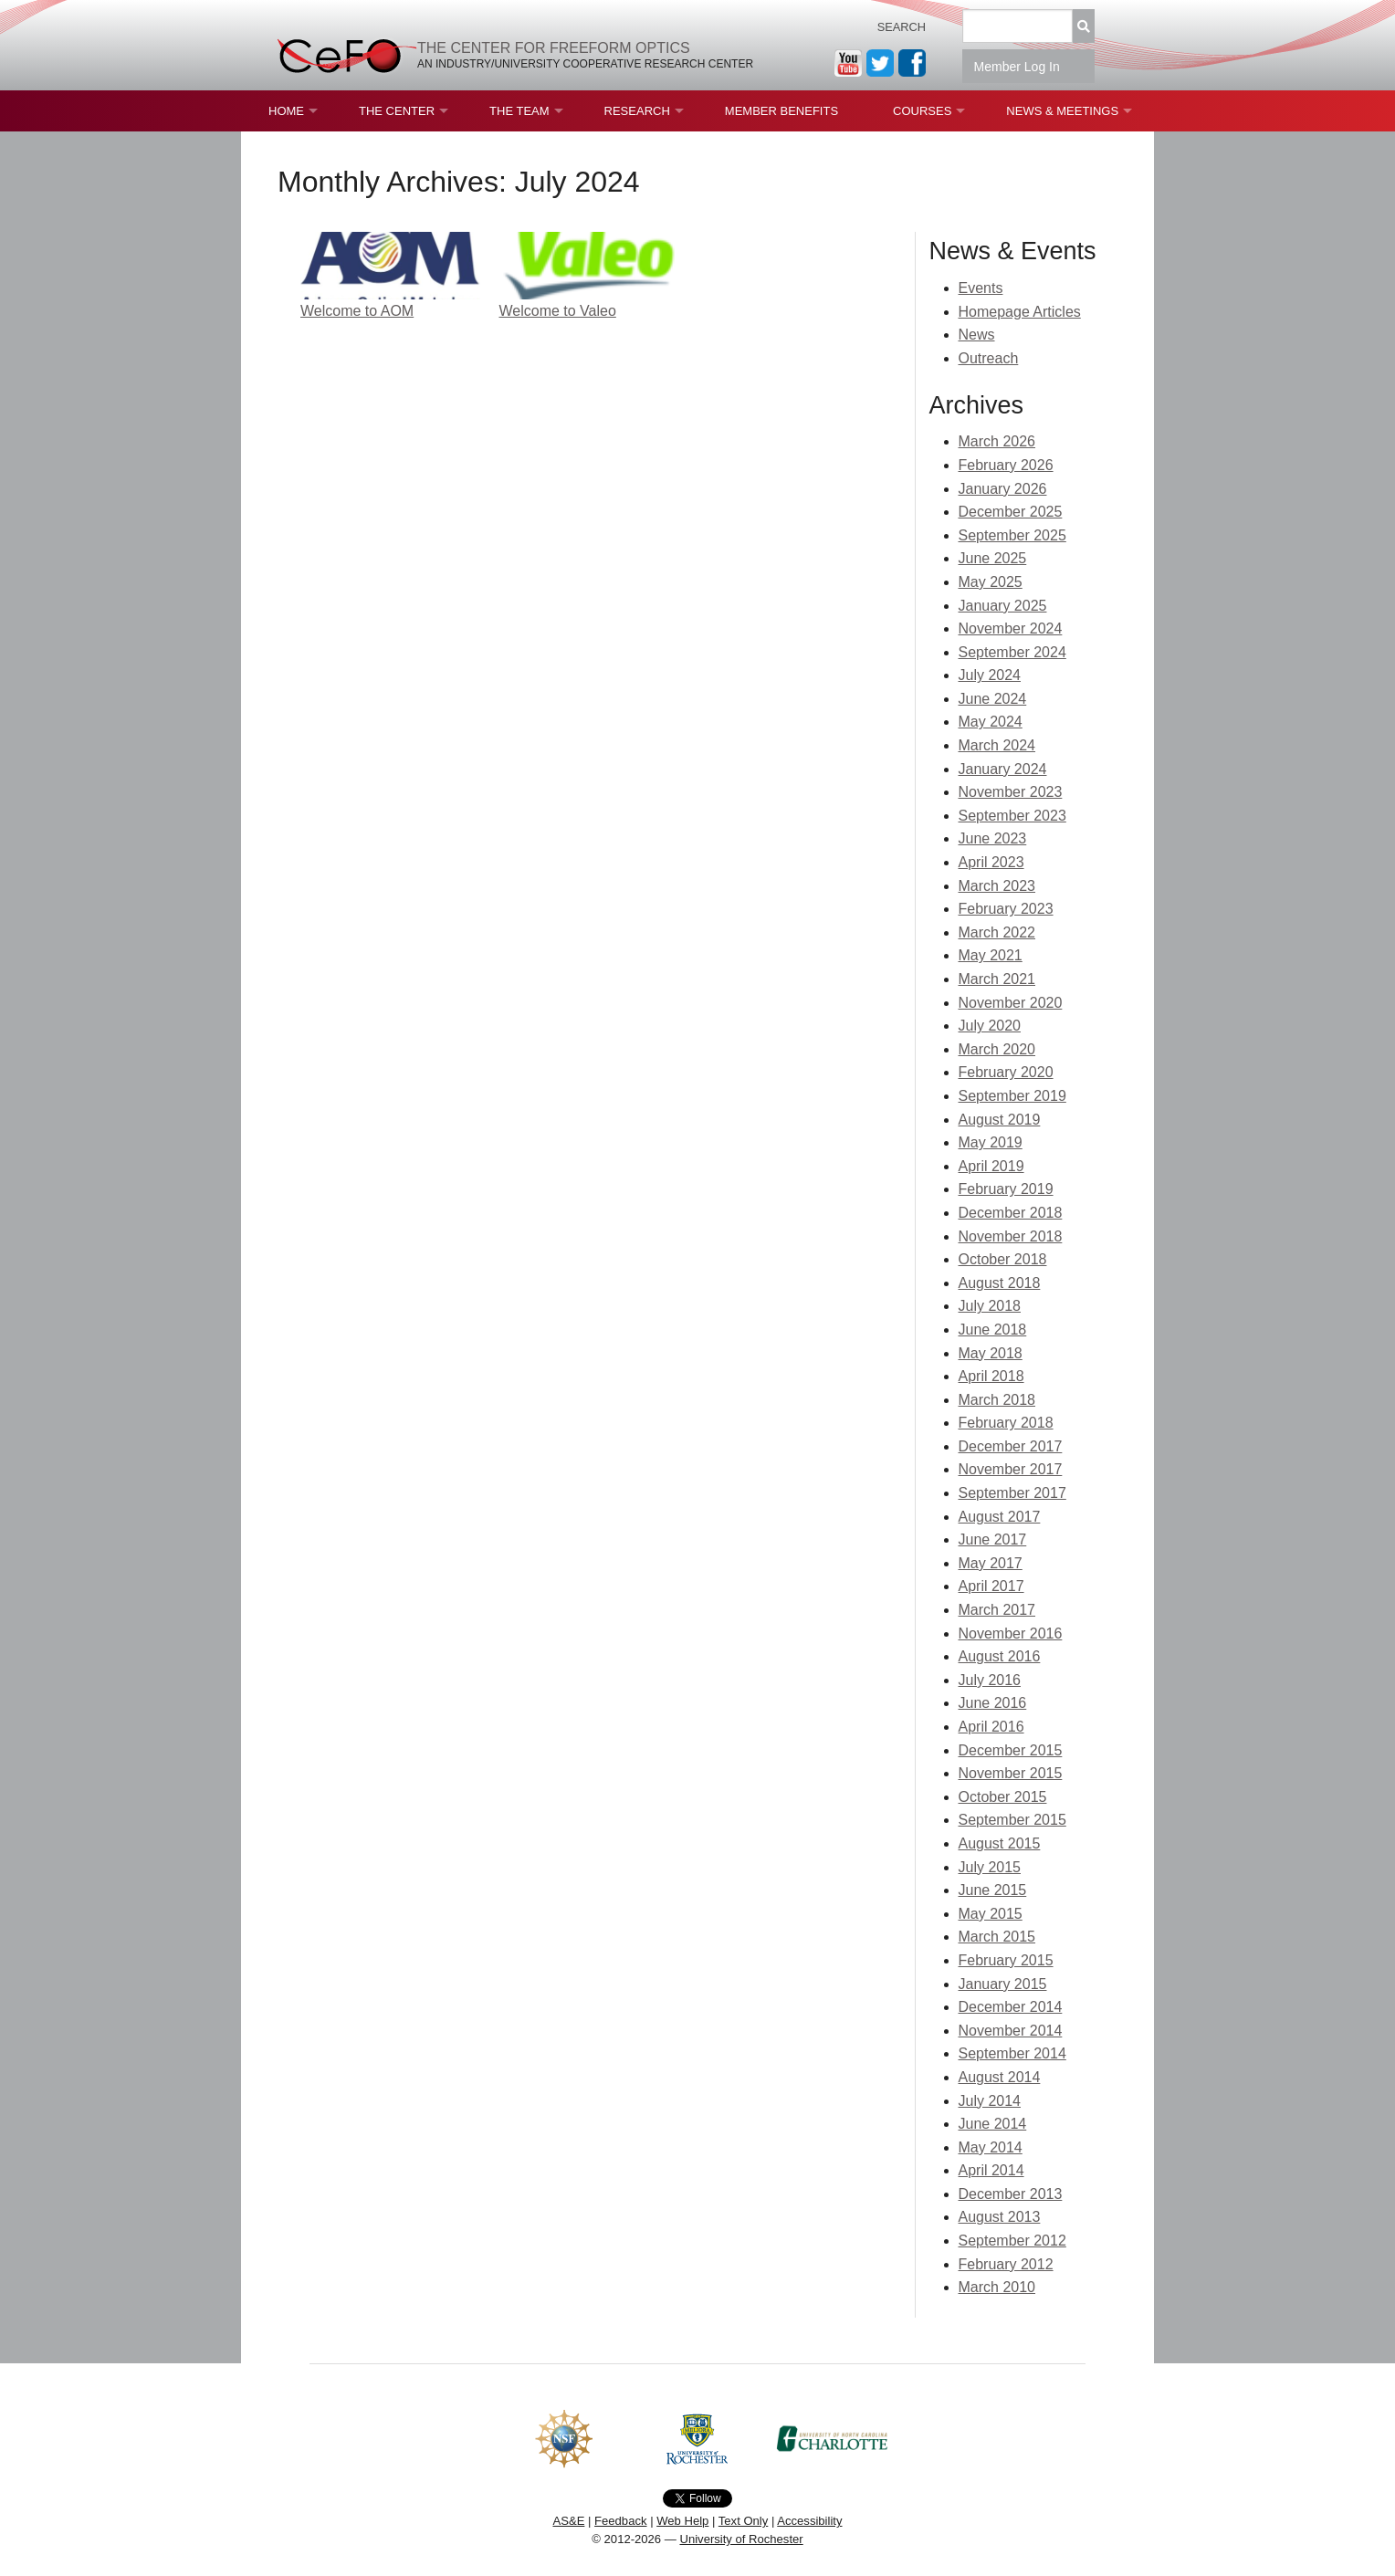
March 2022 (997, 932)
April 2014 (991, 2170)
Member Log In (1029, 66)
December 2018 (1011, 1212)
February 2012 (1006, 2264)
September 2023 (1012, 815)
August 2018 (1000, 1283)
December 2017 (1011, 1446)
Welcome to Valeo (556, 311)
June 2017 (993, 1539)
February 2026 (1006, 465)
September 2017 (1012, 1493)
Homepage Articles (1020, 311)
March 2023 (997, 886)
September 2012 (1012, 2240)
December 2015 (1011, 1750)
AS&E (568, 2521)
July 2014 (990, 2101)
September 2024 (1012, 652)
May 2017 (991, 1563)
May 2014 (991, 2147)
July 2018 (990, 1306)
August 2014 (1000, 2077)
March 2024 (997, 745)
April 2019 (991, 1166)
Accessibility (809, 2521)
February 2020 (1006, 1072)
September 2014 (1012, 2053)
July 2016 (990, 1680)
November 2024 (1011, 628)
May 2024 (991, 721)
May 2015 (991, 1914)
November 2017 (1011, 1469)
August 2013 (1000, 2217)
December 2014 (1011, 2007)
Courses (922, 111)
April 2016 (991, 1726)
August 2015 (1000, 1843)
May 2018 (991, 1353)
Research (637, 111)
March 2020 (997, 1049)
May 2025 (991, 582)
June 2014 (993, 2123)
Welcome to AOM (357, 311)
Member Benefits (781, 111)
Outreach (989, 358)
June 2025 (993, 558)
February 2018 (1006, 1422)
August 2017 (1000, 1516)
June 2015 (993, 1890)
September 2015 (1012, 1819)
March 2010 (997, 2287)
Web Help (682, 2521)
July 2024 (990, 675)
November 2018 (1011, 1236)
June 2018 (993, 1329)
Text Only (743, 2521)
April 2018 (991, 1376)
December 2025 (1011, 511)
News (977, 334)
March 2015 (997, 1936)
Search (901, 27)
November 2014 (1011, 2030)
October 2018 (1003, 1259)
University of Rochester (740, 2539)
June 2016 (993, 1703)
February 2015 (1006, 1960)
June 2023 (993, 838)
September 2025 (1012, 535)
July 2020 (990, 1025)
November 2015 (1011, 1773)
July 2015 (990, 1867)
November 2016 (1011, 1633)
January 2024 (1003, 769)
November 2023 (1011, 792)
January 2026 (1003, 489)
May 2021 (991, 955)
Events (981, 288)
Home (286, 111)
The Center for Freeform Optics (553, 48)
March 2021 (997, 979)
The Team (519, 111)
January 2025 (1003, 605)
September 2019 (1012, 1096)
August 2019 (1000, 1119)
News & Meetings (1062, 111)
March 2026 (997, 441)
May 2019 (991, 1142)
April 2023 (991, 862)
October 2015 (1003, 1797)
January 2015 (1003, 1984)
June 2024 (993, 699)
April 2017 (991, 1586)
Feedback (620, 2521)
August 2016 (1000, 1656)
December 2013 (1011, 2194)
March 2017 (997, 1610)
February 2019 (1006, 1189)
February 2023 (1006, 908)
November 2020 (1011, 1003)
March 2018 (997, 1400)
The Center (397, 111)
